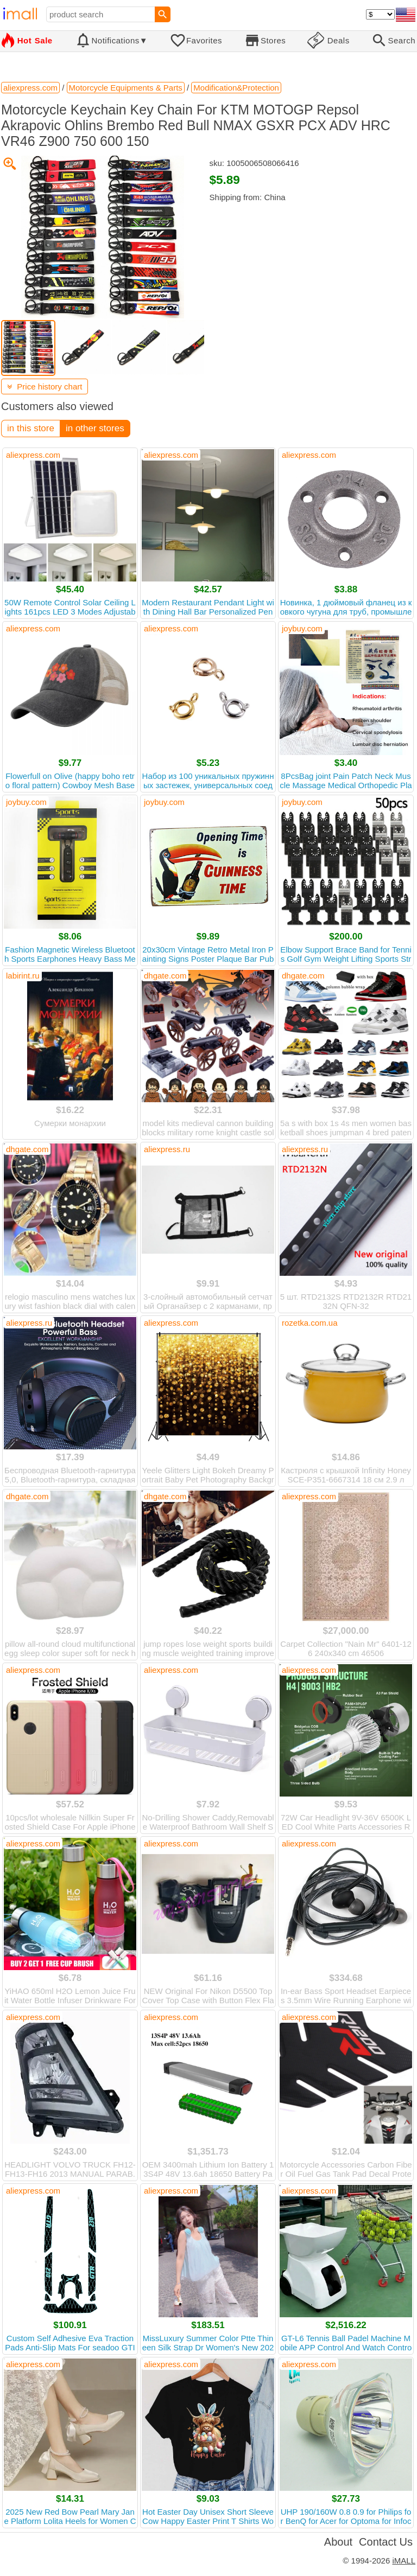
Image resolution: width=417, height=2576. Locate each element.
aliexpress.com (33, 454)
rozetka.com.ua (310, 1322)
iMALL (403, 2560)
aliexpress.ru (167, 1149)
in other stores (95, 428)
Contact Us (386, 2542)
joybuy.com (302, 628)
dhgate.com (165, 975)
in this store (30, 428)
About (338, 2542)
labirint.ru (23, 975)
